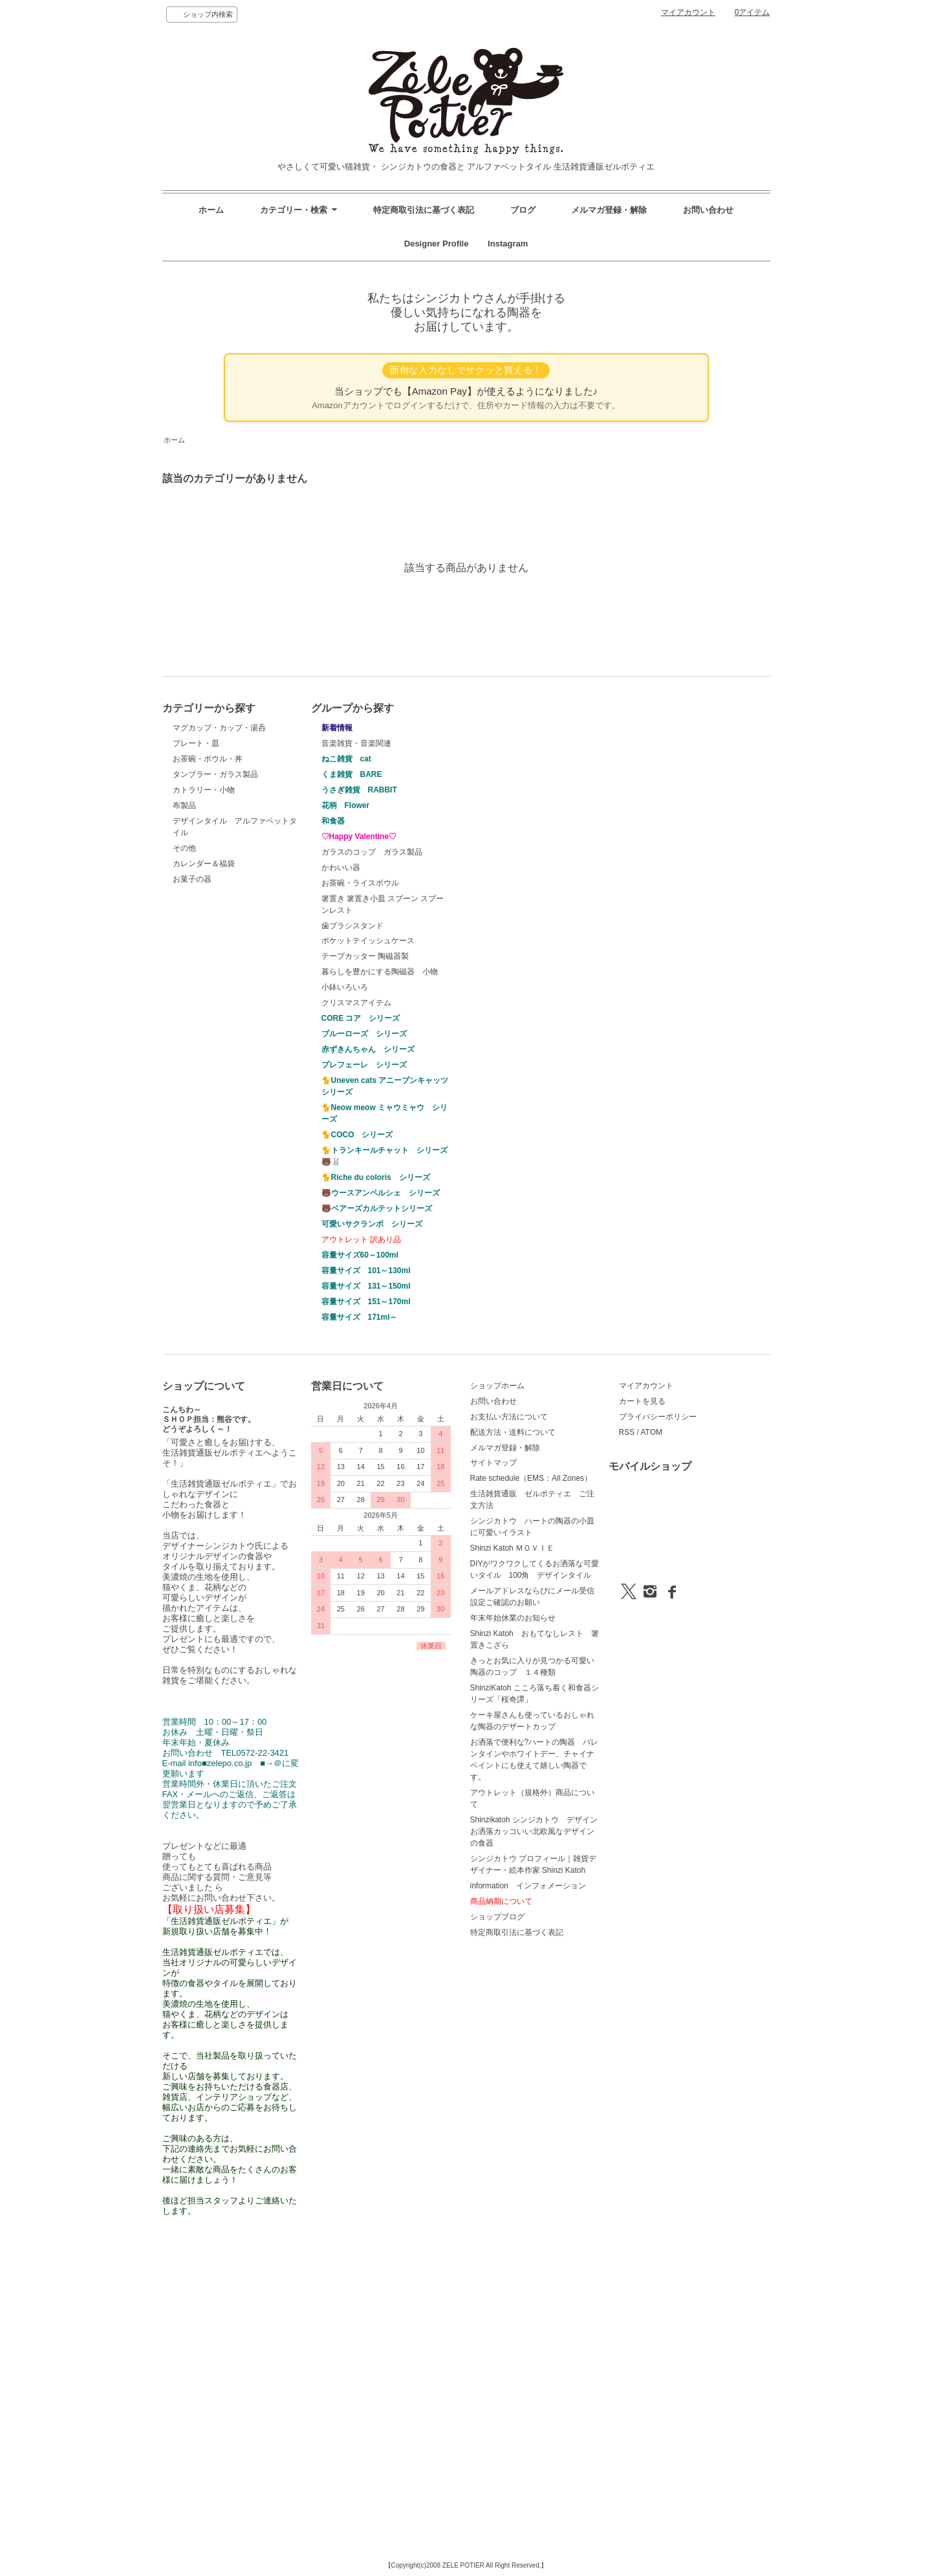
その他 (184, 848)
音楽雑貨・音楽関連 (356, 743)
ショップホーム (497, 1385)
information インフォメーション (528, 1885)
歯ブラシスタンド (352, 925)
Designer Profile (440, 243)
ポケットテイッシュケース (368, 940)
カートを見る (642, 1401)
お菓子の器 (192, 879)
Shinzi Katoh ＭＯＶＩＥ (512, 1548)
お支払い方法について (509, 1416)
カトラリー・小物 (204, 789)
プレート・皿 (196, 743)
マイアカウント (688, 12)
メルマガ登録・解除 (609, 210)
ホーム (211, 210)
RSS (627, 1432)
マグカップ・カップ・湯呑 (219, 727)
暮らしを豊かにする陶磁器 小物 (379, 971)
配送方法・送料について (513, 1432)
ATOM (651, 1432)
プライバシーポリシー (658, 1416)
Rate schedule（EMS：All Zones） (531, 1478)
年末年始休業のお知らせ (513, 1617)
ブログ (523, 210)
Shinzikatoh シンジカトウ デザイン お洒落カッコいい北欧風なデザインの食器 (537, 1831)
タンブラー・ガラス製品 (215, 774)
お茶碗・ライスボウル (360, 883)
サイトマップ (493, 1462)
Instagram (503, 243)
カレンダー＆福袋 (204, 863)
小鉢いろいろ (344, 987)
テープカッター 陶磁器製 (365, 956)
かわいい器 (340, 867)
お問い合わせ (708, 210)
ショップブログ (497, 1916)
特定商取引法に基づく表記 (423, 210)
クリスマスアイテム (356, 1002)
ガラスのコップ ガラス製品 (371, 852)
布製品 (184, 805)
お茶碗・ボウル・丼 (208, 758)
